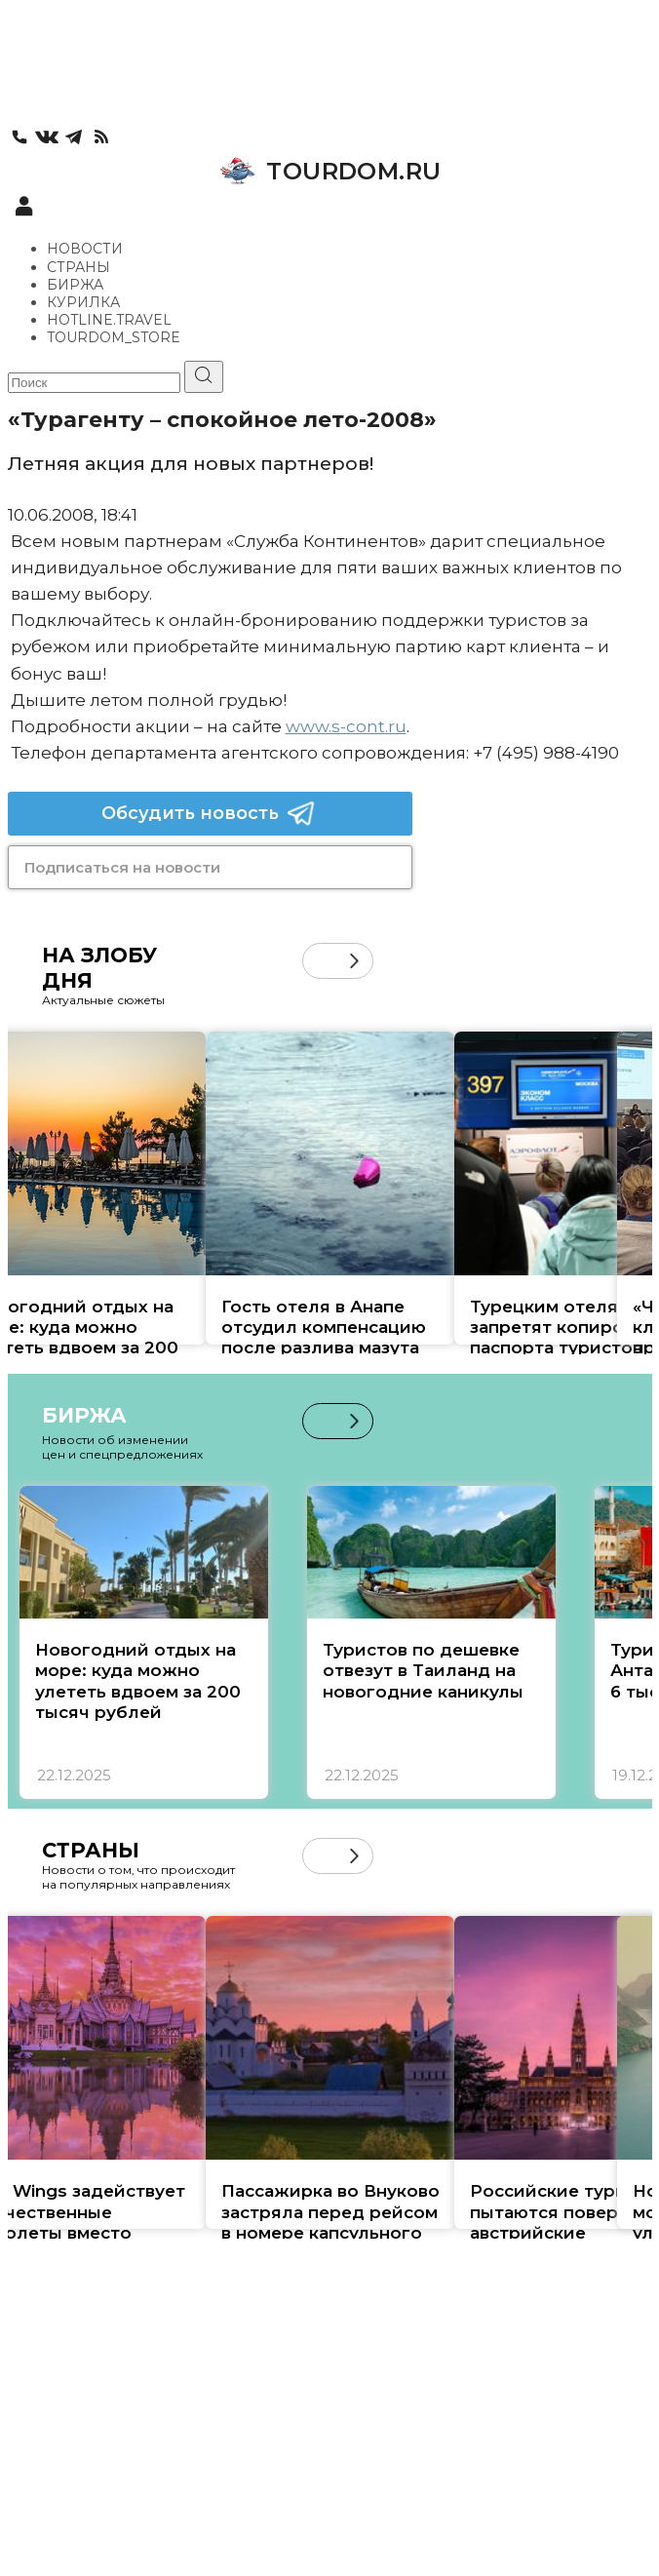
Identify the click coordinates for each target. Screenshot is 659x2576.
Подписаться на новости (122, 867)
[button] (354, 961)
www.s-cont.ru (346, 726)
